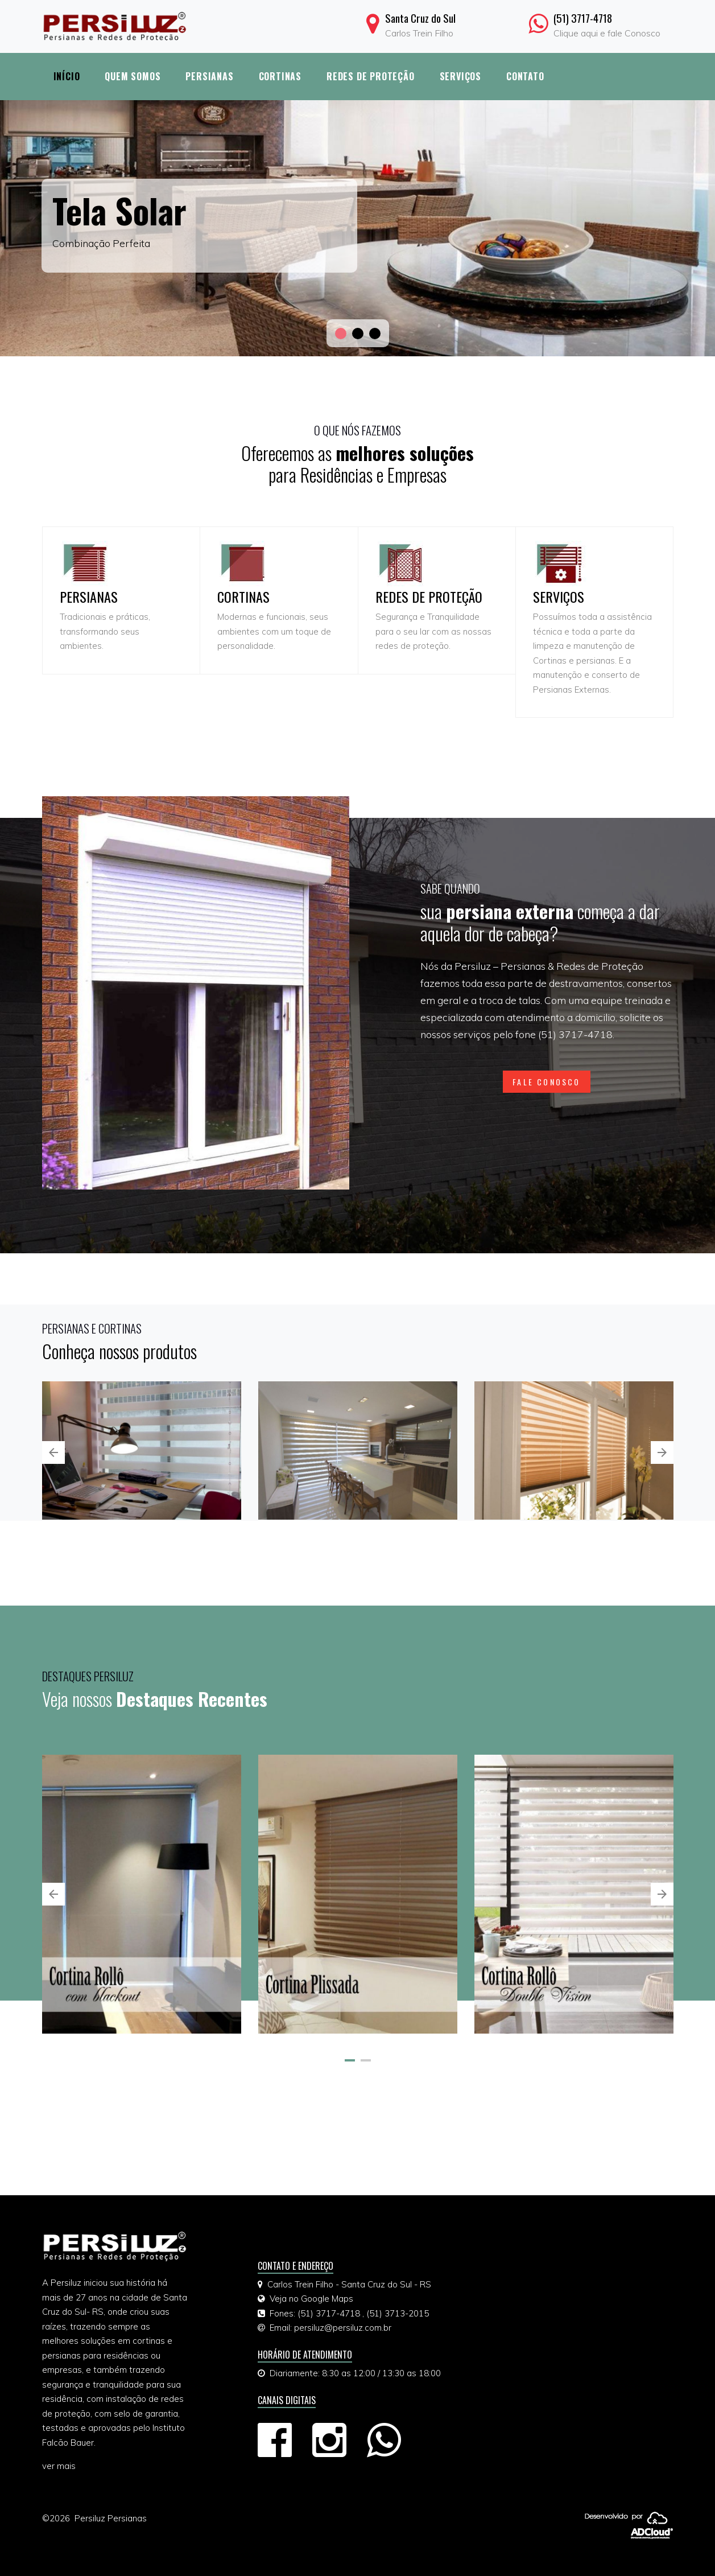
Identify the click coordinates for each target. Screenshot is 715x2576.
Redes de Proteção (370, 76)
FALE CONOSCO (546, 1082)
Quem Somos (132, 76)
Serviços (460, 76)
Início (66, 76)
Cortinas (280, 76)
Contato (525, 76)
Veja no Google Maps (311, 2298)
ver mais (59, 2465)
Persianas (209, 76)
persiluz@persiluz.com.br (342, 2327)
